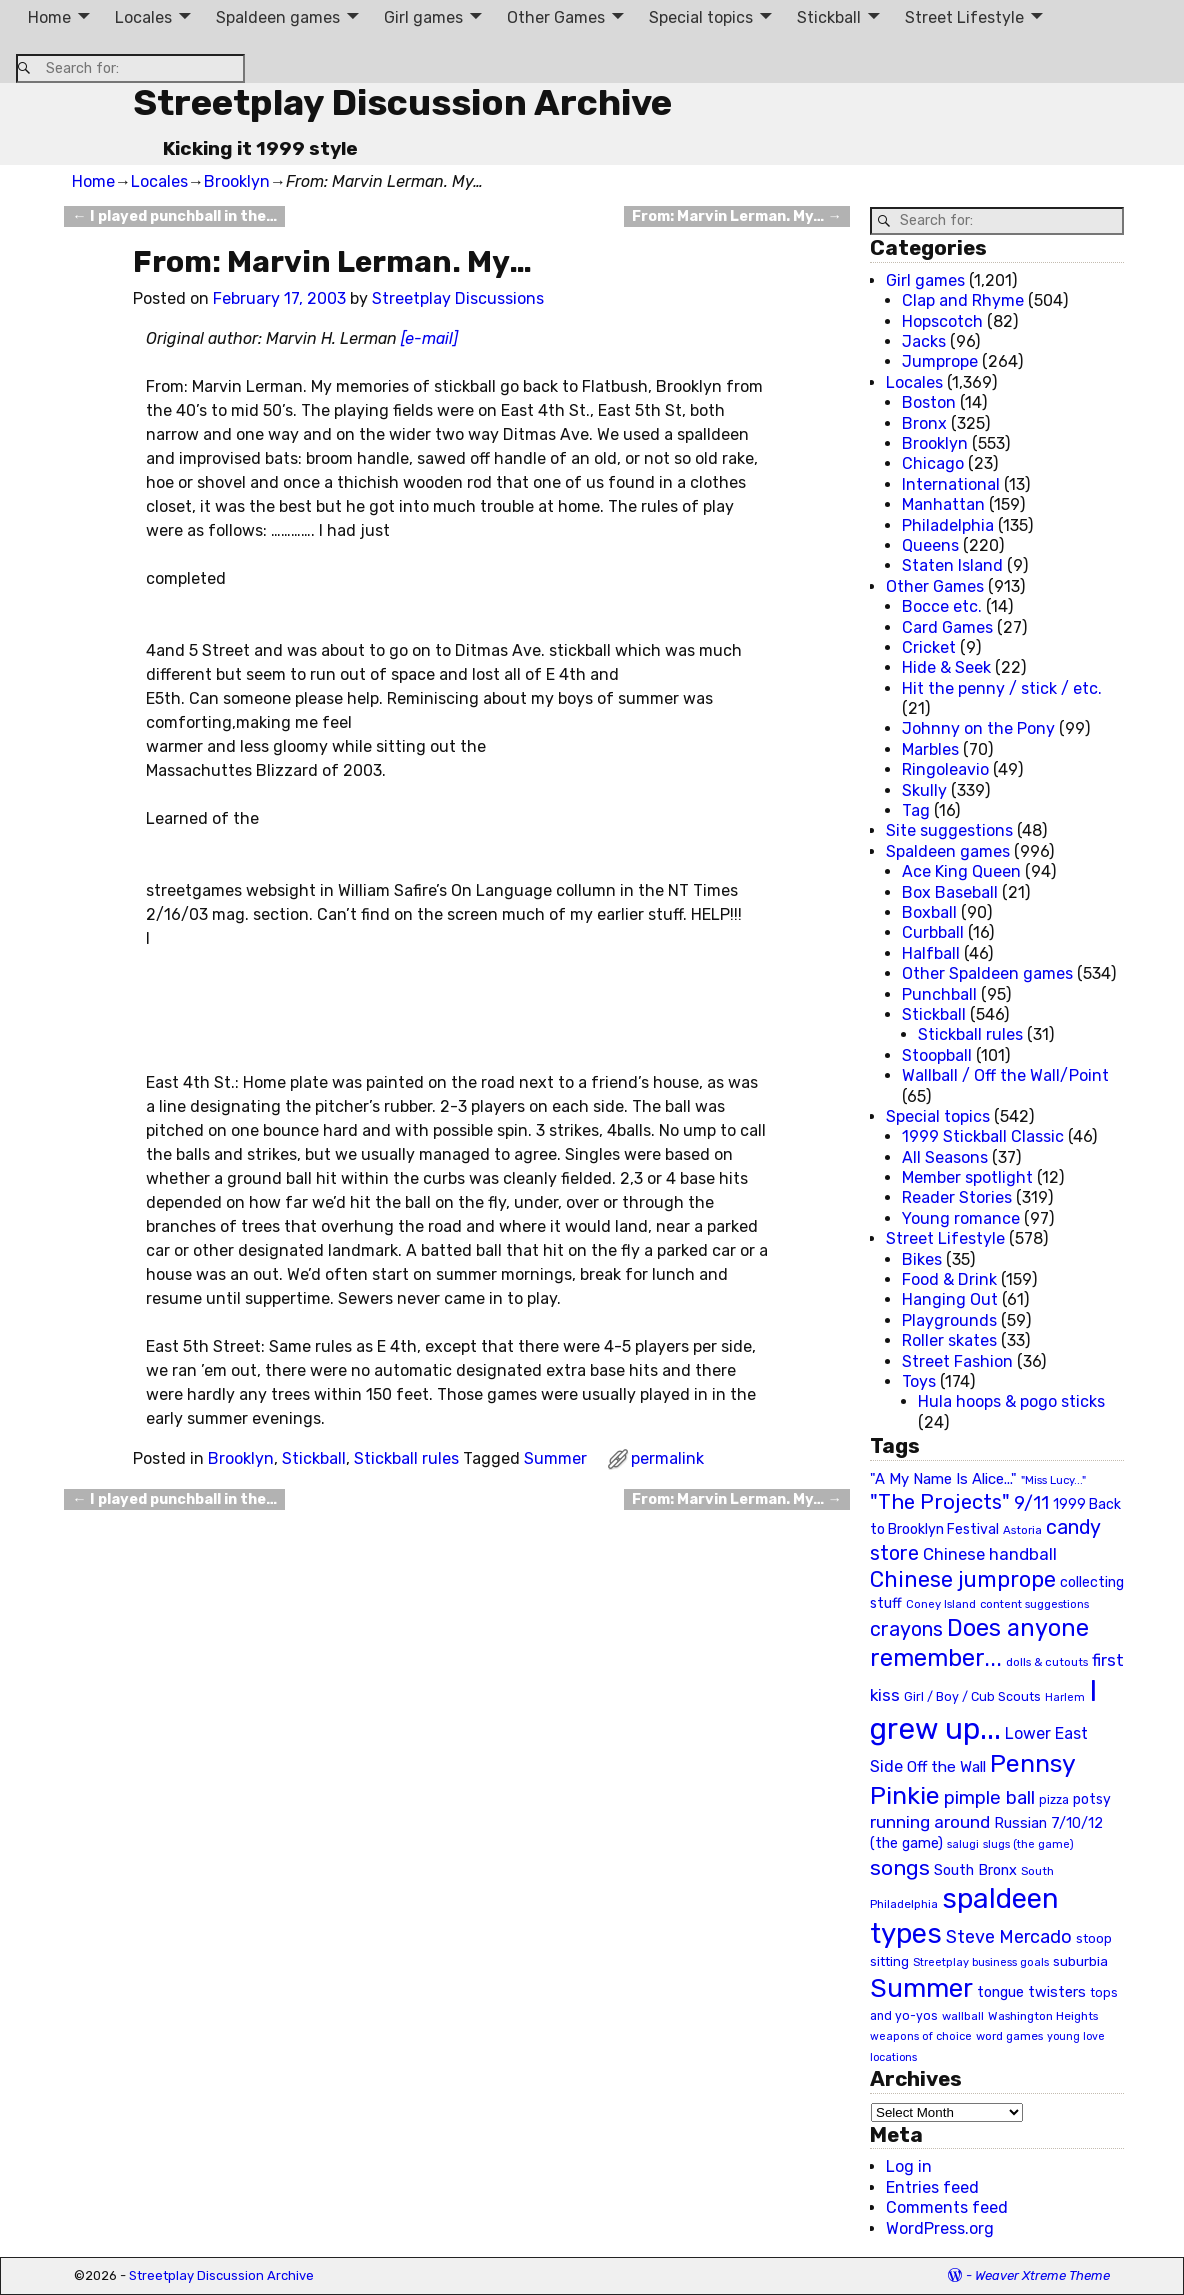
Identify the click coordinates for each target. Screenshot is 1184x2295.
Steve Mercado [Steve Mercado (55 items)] (1009, 1936)
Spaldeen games (278, 17)
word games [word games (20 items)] (1009, 2036)
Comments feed (947, 2207)
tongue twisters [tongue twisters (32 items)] (1031, 1992)
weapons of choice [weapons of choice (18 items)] (921, 2036)
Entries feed (932, 2187)
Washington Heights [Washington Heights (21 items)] (1043, 2016)
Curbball (933, 932)
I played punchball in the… (174, 216)
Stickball (829, 17)
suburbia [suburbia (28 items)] (1080, 1961)
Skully (924, 790)
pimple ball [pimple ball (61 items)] (989, 1798)
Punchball (939, 994)
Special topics (701, 17)
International (951, 484)
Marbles (930, 749)
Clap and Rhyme (963, 300)
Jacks (924, 341)
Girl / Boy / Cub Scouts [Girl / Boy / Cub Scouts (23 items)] (972, 1696)
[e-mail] (429, 338)
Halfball (931, 953)
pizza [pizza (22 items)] (1054, 1800)
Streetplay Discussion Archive (402, 102)
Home (49, 17)
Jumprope (940, 361)
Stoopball (937, 1055)
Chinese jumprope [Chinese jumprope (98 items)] (963, 1579)
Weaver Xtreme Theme (1042, 2275)
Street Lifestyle (964, 17)
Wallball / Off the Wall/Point (1005, 1075)
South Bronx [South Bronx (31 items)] (975, 1870)
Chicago (933, 463)
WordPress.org (940, 2228)
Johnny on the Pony (978, 728)
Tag (916, 810)
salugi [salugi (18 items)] (963, 1844)
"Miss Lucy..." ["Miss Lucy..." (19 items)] (1053, 1480)
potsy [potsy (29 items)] (1092, 1799)
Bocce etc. (942, 606)
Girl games (423, 17)
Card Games (947, 627)
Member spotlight (967, 1177)
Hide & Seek (946, 667)
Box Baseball (950, 892)
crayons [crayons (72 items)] (906, 1629)
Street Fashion (957, 1361)
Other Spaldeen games (987, 973)
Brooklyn (237, 181)
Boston (929, 402)
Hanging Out (950, 1299)
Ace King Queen (961, 871)
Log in (909, 2166)
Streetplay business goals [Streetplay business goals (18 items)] (981, 1962)
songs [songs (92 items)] (900, 1867)
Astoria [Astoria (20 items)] (1022, 1530)
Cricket (929, 647)
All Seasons (945, 1157)
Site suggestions (949, 830)
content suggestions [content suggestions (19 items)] (1034, 1604)
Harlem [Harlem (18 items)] (1065, 1697)
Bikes (922, 1259)
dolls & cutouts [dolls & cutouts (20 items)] (1047, 1662)
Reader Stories (957, 1197)
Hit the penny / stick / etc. (1002, 688)
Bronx (924, 423)
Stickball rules (406, 1458)
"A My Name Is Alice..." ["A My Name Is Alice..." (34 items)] (943, 1479)
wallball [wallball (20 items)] (963, 2016)
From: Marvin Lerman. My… (736, 216)
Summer (555, 1458)
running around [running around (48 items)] (930, 1822)
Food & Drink (949, 1279)
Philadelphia (948, 525)
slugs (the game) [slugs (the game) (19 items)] (1028, 1844)
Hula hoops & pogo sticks (1011, 1401)
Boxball (929, 912)
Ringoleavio (945, 769)
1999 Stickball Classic (983, 1136)
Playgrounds (949, 1320)
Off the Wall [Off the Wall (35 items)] (946, 1767)
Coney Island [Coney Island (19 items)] (941, 1604)
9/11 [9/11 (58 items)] (1031, 1503)
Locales (143, 17)
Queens (930, 545)
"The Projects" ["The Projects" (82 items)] (940, 1502)
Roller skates (949, 1340)
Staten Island (952, 565)
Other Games (556, 17)
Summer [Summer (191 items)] (921, 1988)
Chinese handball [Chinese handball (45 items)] (990, 1554)
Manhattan (943, 504)
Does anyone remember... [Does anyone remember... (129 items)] (979, 1643)
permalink (667, 1458)
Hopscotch (942, 321)
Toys (919, 1381)
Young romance (961, 1218)
